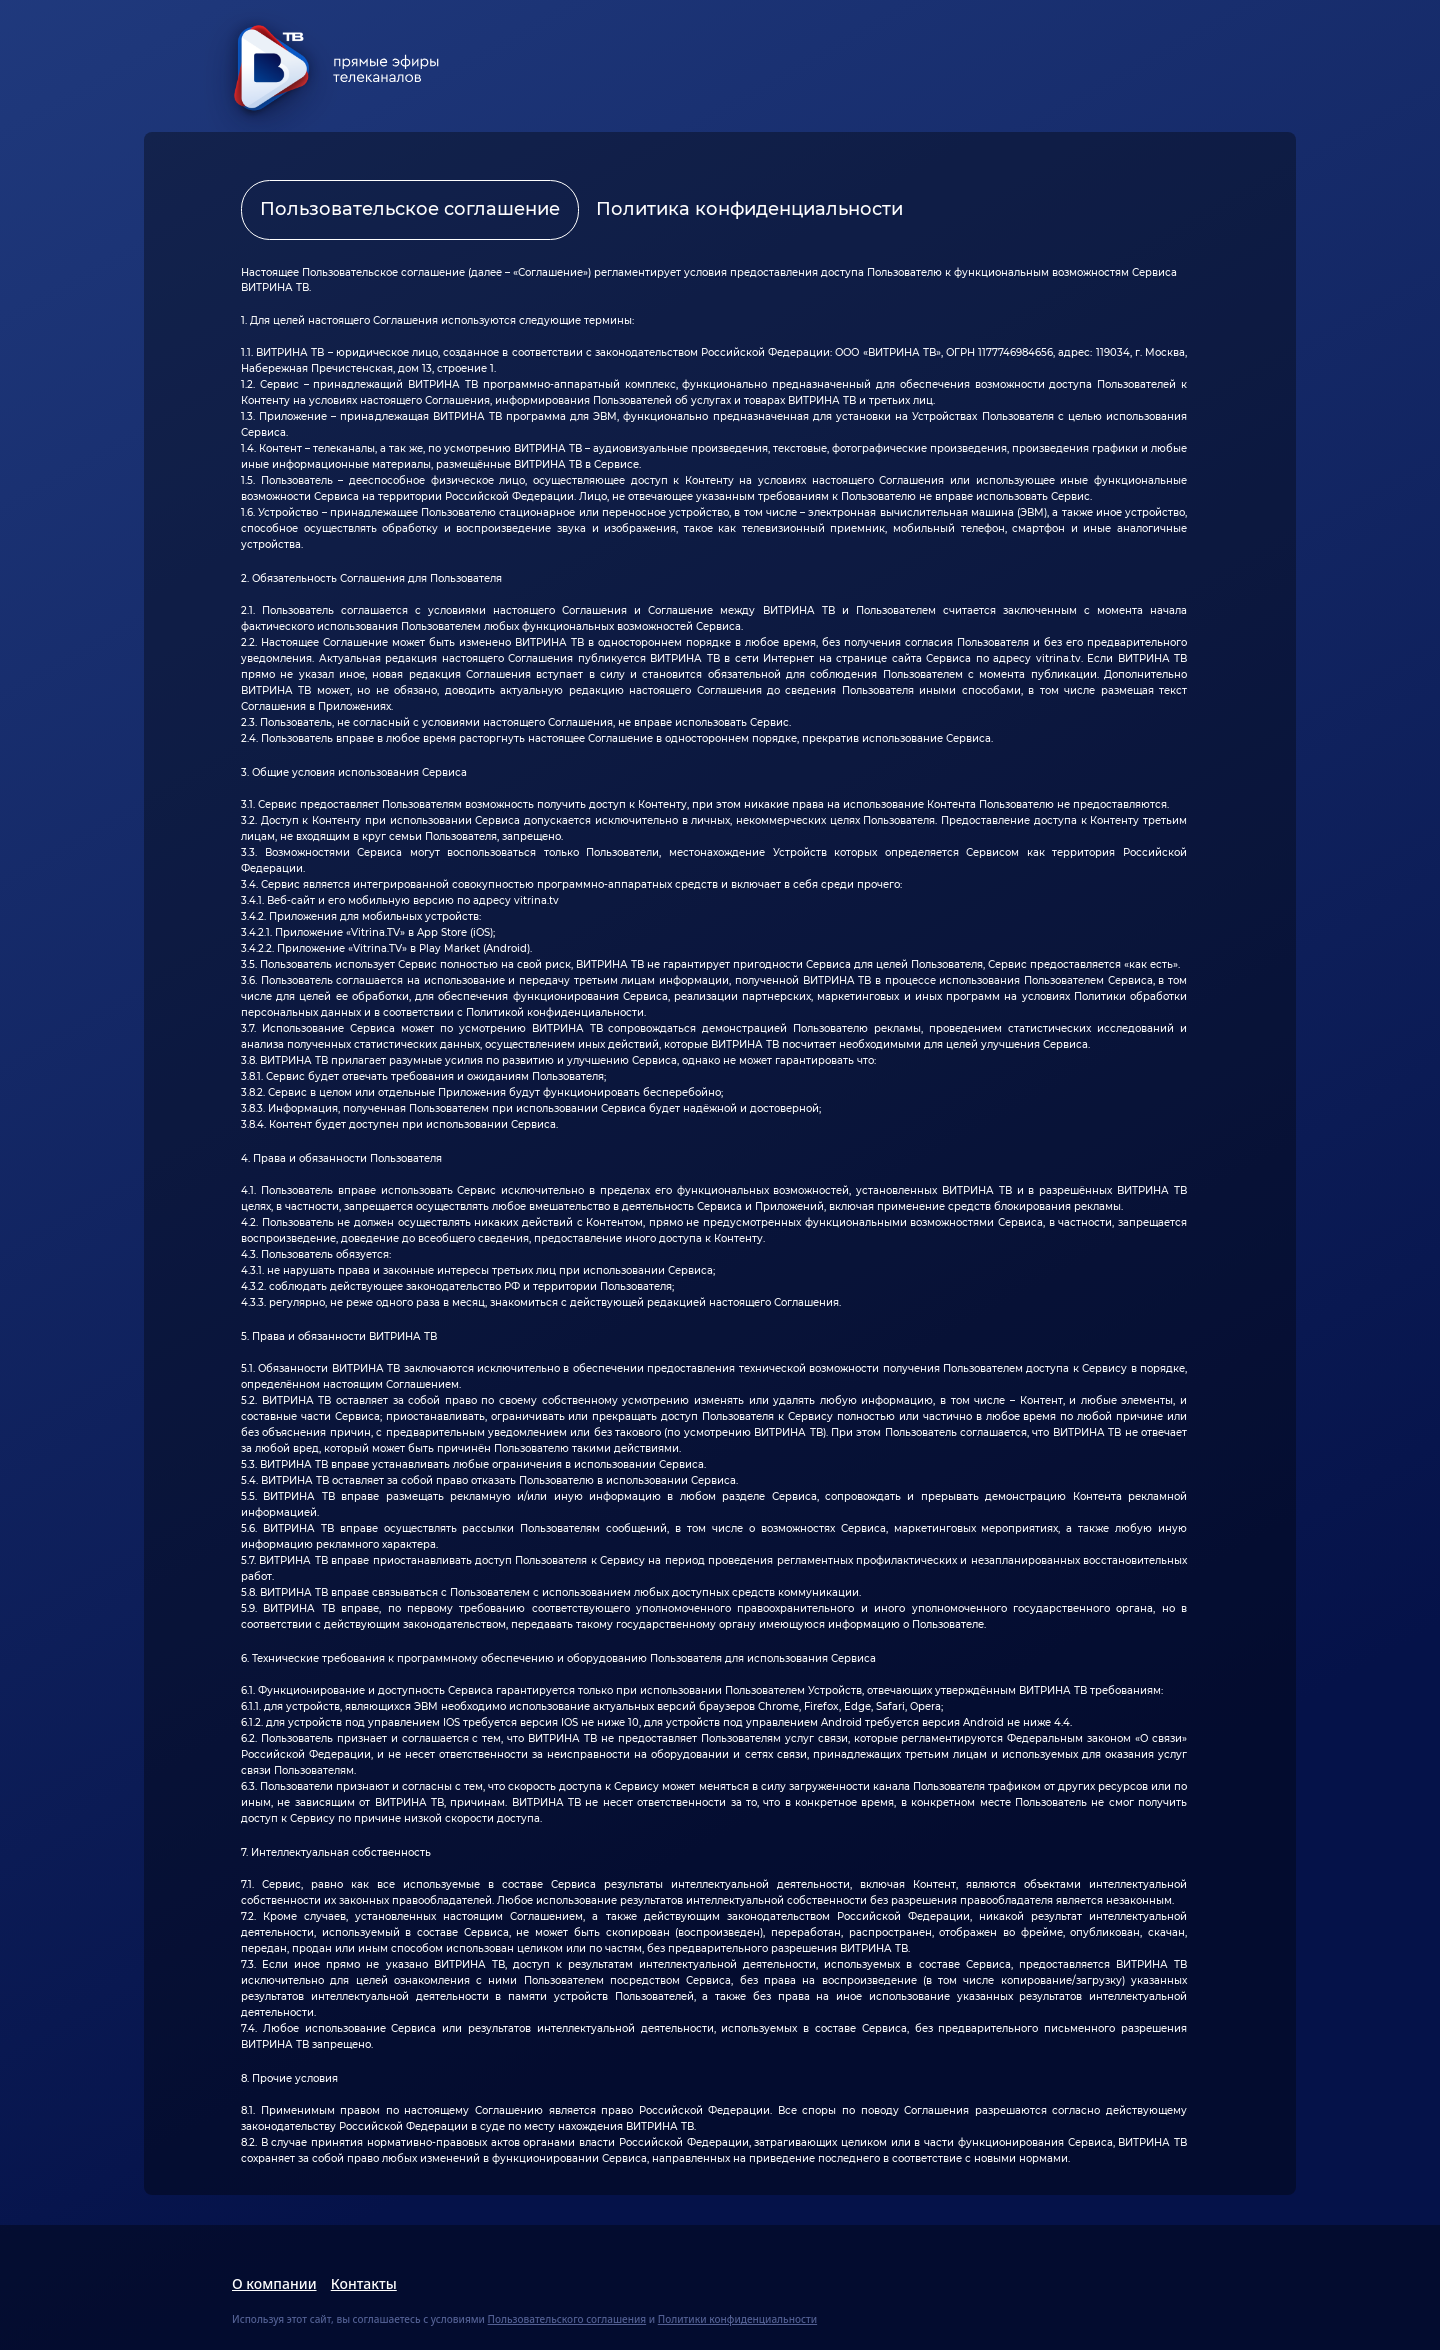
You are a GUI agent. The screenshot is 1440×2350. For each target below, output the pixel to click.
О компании (274, 2283)
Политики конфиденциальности (737, 2319)
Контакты (364, 2283)
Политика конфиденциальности (749, 209)
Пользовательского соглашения (567, 2319)
